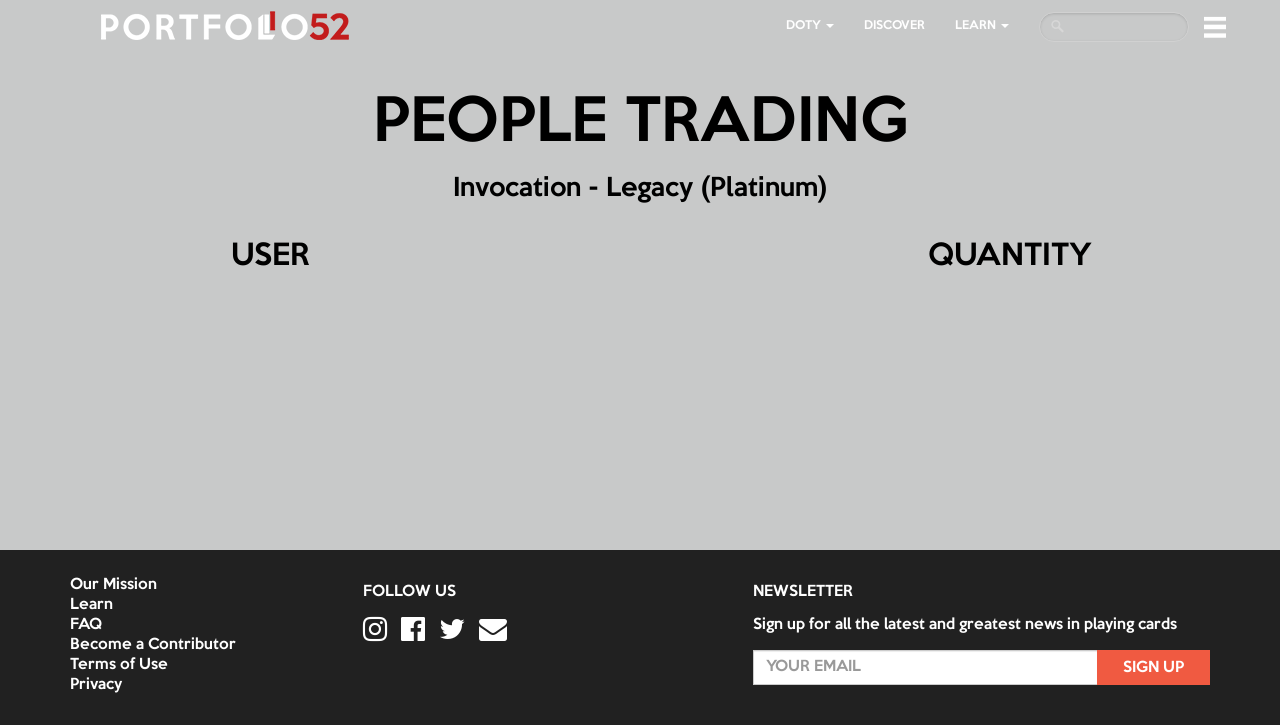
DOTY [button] (810, 25)
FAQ (86, 625)
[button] (1215, 27)
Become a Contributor (153, 645)
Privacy (96, 685)
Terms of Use (119, 665)
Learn (91, 605)
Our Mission (113, 585)
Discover (894, 25)
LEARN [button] (982, 25)
